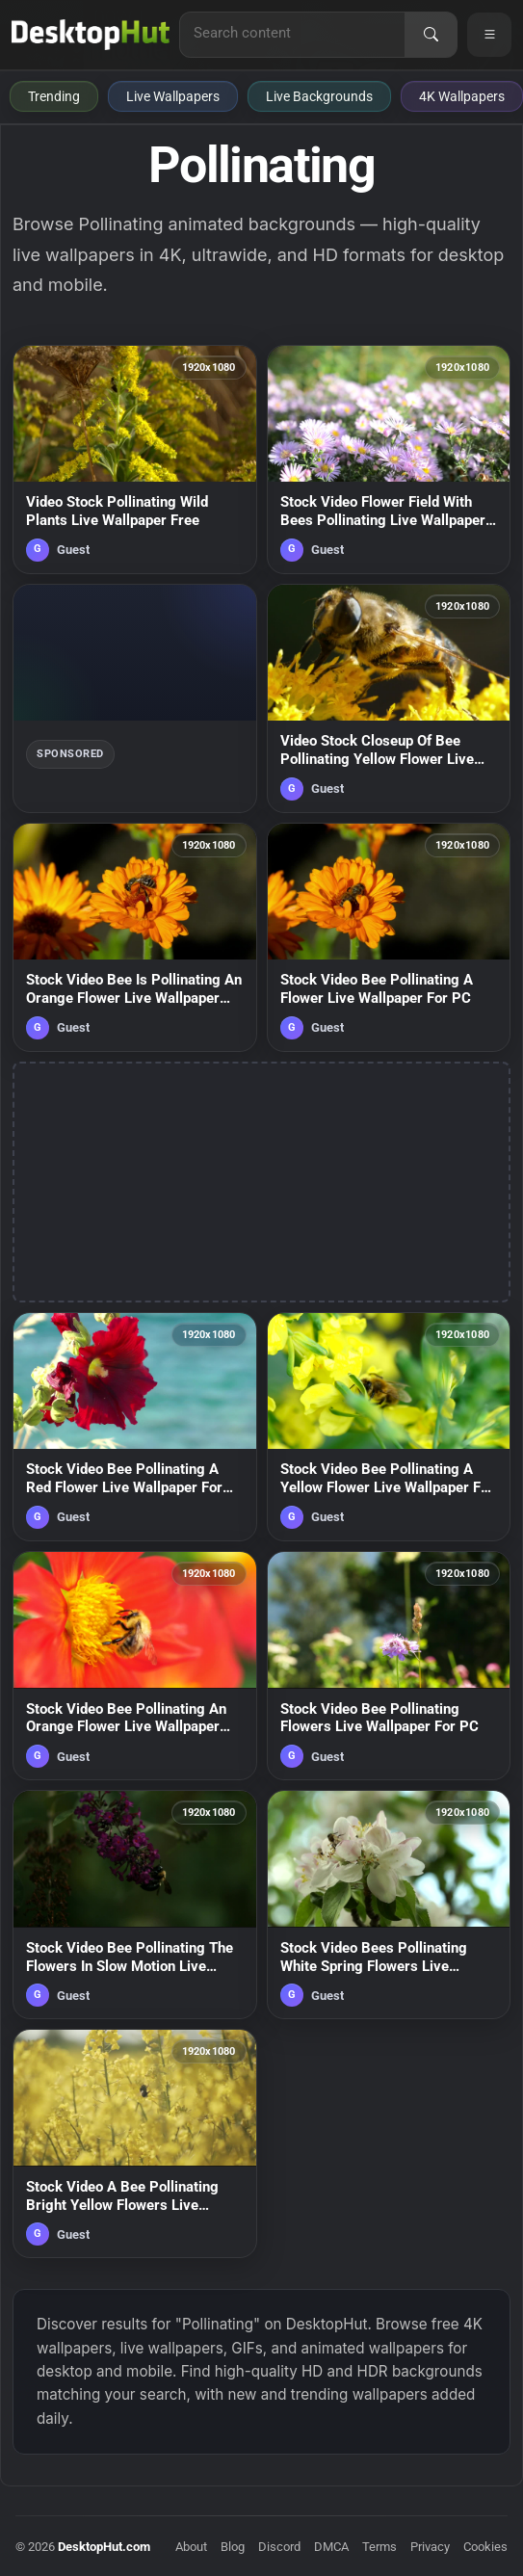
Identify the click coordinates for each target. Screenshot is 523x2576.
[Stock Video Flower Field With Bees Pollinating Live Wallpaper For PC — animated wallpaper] (389, 459)
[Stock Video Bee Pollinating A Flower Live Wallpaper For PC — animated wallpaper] (389, 937)
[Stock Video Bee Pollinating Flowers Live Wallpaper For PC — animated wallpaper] (389, 1665)
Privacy (430, 2546)
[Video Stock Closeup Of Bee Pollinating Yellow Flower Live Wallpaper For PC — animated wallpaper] (389, 698)
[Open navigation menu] (489, 35)
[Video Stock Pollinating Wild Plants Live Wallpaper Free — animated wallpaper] (134, 459)
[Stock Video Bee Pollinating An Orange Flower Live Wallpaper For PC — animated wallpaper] (134, 1665)
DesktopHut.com (104, 2546)
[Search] (431, 35)
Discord (279, 2546)
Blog (233, 2546)
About (191, 2546)
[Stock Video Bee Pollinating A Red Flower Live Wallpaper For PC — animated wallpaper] (134, 1426)
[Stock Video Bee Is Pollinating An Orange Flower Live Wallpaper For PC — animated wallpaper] (134, 937)
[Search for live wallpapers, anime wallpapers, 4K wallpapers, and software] (292, 33)
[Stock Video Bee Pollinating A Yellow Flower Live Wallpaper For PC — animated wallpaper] (389, 1426)
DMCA (331, 2546)
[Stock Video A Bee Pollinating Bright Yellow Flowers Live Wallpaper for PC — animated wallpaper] (134, 2143)
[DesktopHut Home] (91, 34)
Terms (379, 2546)
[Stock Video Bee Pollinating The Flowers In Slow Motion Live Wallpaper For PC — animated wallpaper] (134, 1904)
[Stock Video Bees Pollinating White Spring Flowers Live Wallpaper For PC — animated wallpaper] (389, 1904)
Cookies (485, 2546)
